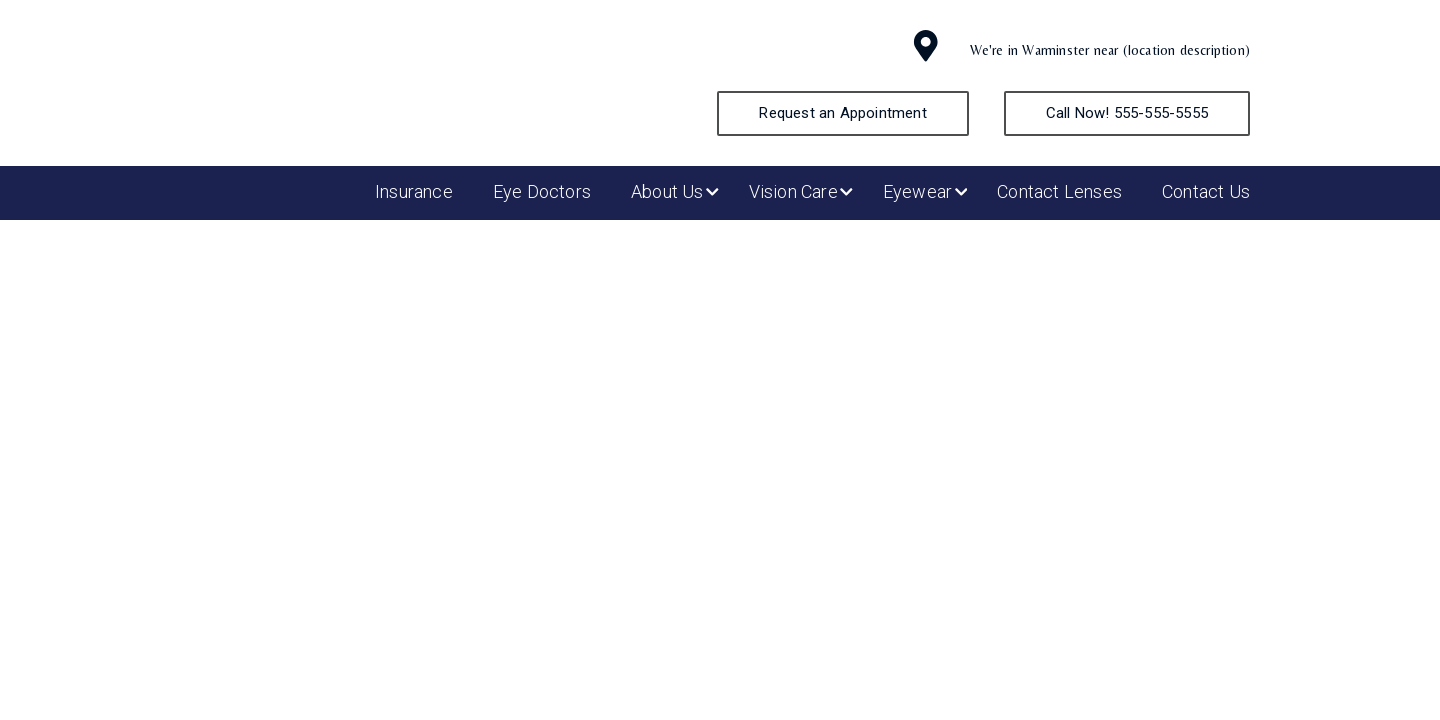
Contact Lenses (1059, 191)
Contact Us (1206, 191)
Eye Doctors (542, 191)
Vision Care (793, 191)
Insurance (414, 191)
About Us (667, 191)
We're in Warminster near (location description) (1110, 50)
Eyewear (917, 191)
